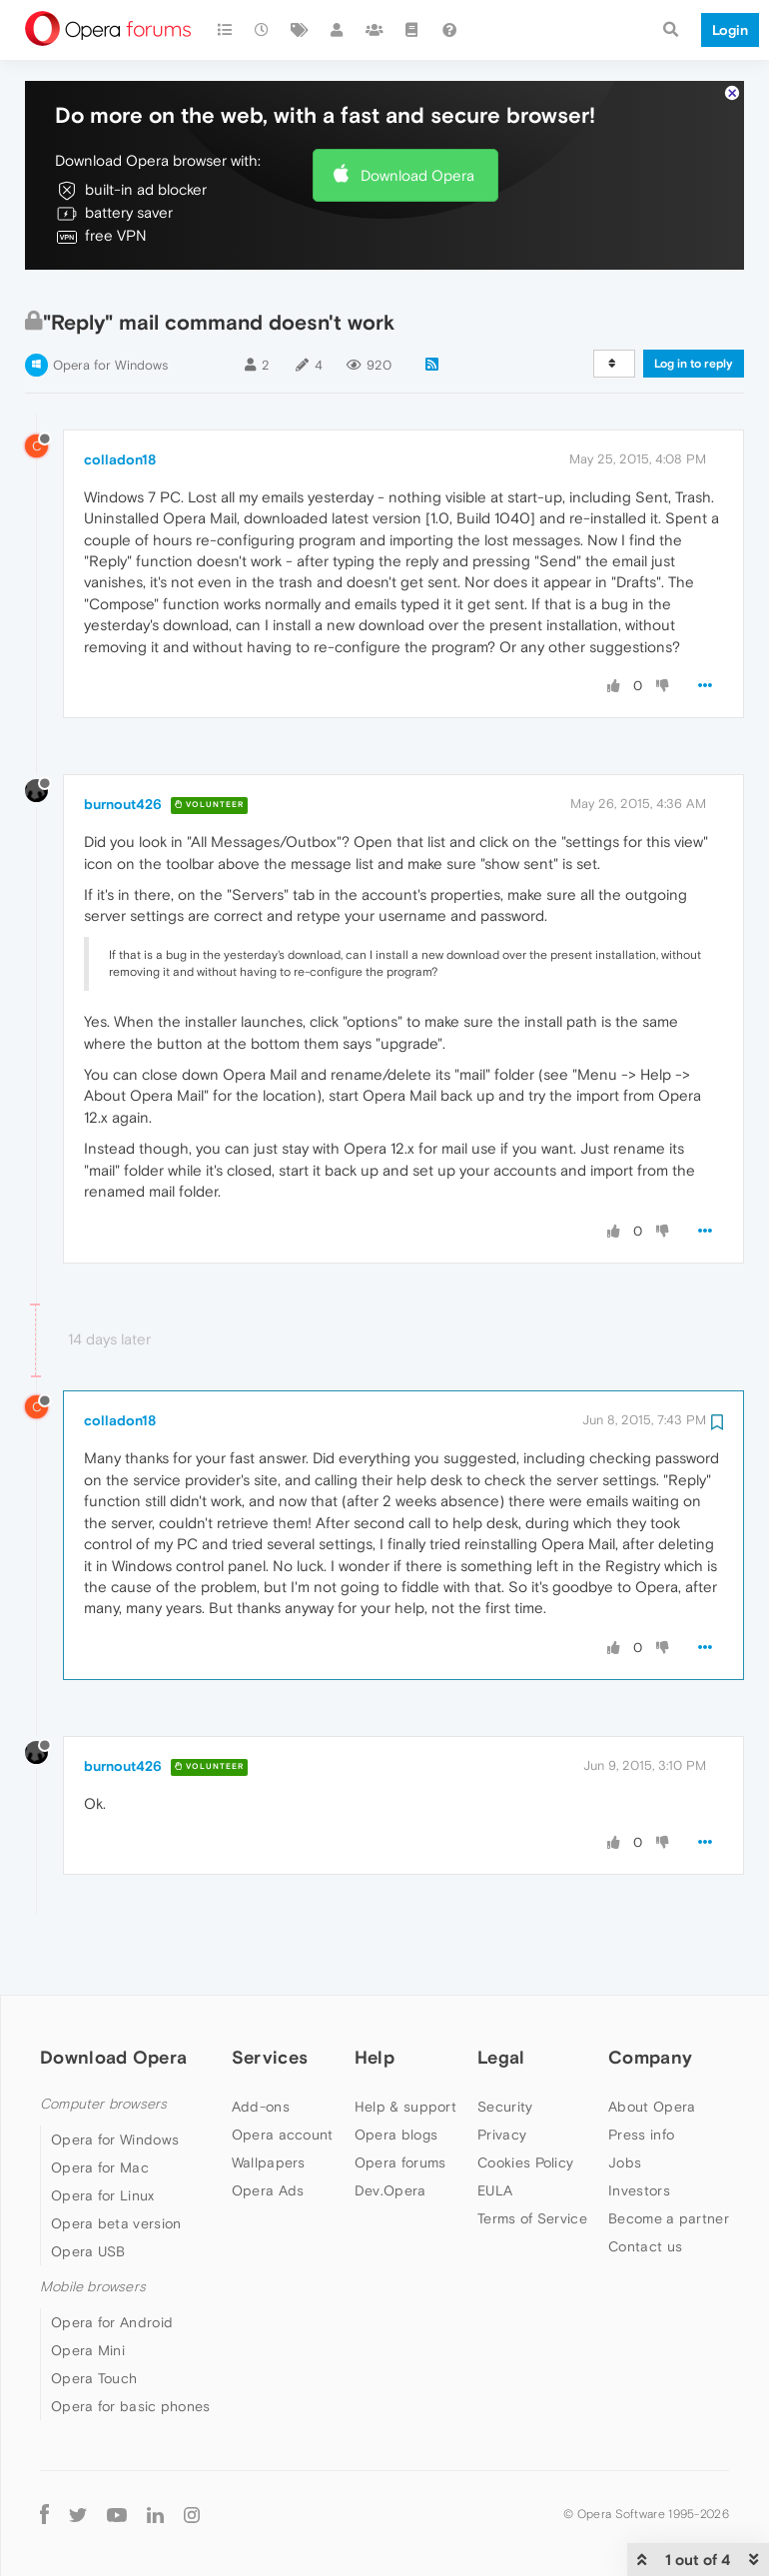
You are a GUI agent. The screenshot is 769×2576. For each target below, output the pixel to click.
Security (504, 2047)
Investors (639, 2131)
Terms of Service (532, 2158)
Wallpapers (269, 2103)
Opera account (283, 2075)
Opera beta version (116, 2164)
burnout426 (123, 745)
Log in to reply (693, 305)
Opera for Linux (103, 2137)
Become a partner (668, 2158)
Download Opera (417, 115)
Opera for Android (112, 2263)
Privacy (501, 2075)
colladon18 (120, 400)
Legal (501, 1998)
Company (650, 1998)
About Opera (651, 2047)
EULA (494, 2131)
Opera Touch (94, 2319)
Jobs (624, 2103)
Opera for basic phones (131, 2347)
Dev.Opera (390, 2131)
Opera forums (400, 2103)
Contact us (645, 2186)
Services (270, 1998)
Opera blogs (396, 2075)
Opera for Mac (100, 2109)
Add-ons (261, 2047)
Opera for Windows (110, 306)
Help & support (405, 2047)
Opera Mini (88, 2291)
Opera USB (88, 2192)
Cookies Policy (525, 2103)
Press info (641, 2075)
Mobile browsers (93, 2227)
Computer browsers (103, 2044)
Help (374, 1998)
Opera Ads (268, 2131)
